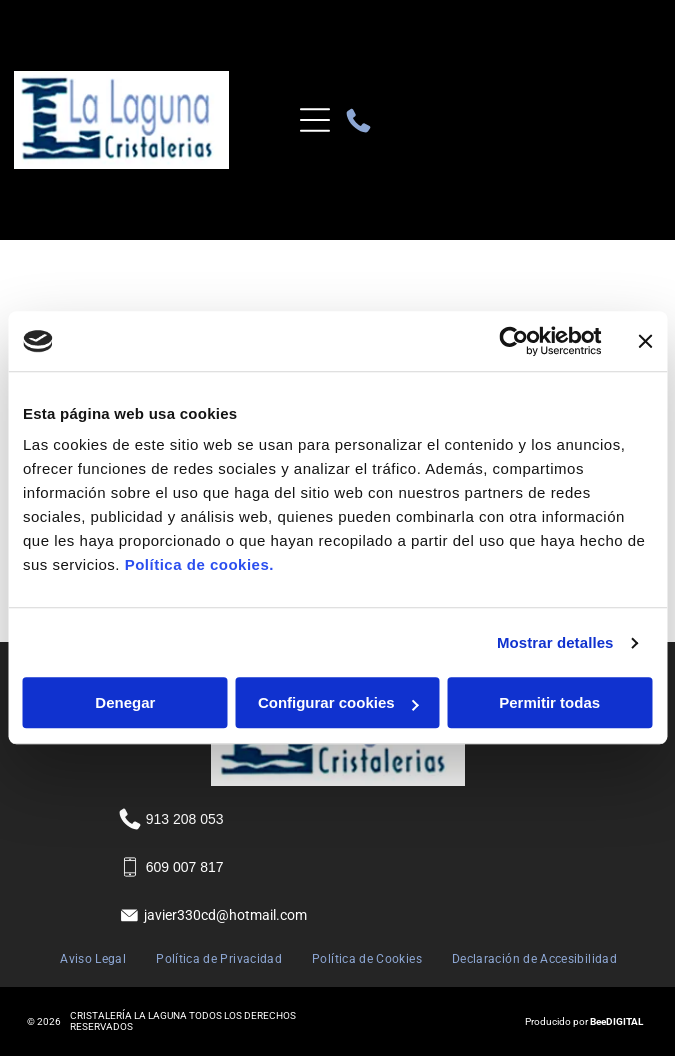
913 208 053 (185, 819)
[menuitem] (93, 959)
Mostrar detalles (555, 642)
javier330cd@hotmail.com (225, 915)
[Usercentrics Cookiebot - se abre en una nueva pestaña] (513, 341)
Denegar (125, 703)
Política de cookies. (199, 565)
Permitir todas (549, 703)
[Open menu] (315, 120)
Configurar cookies (338, 703)
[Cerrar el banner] (645, 341)
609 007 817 (185, 867)
